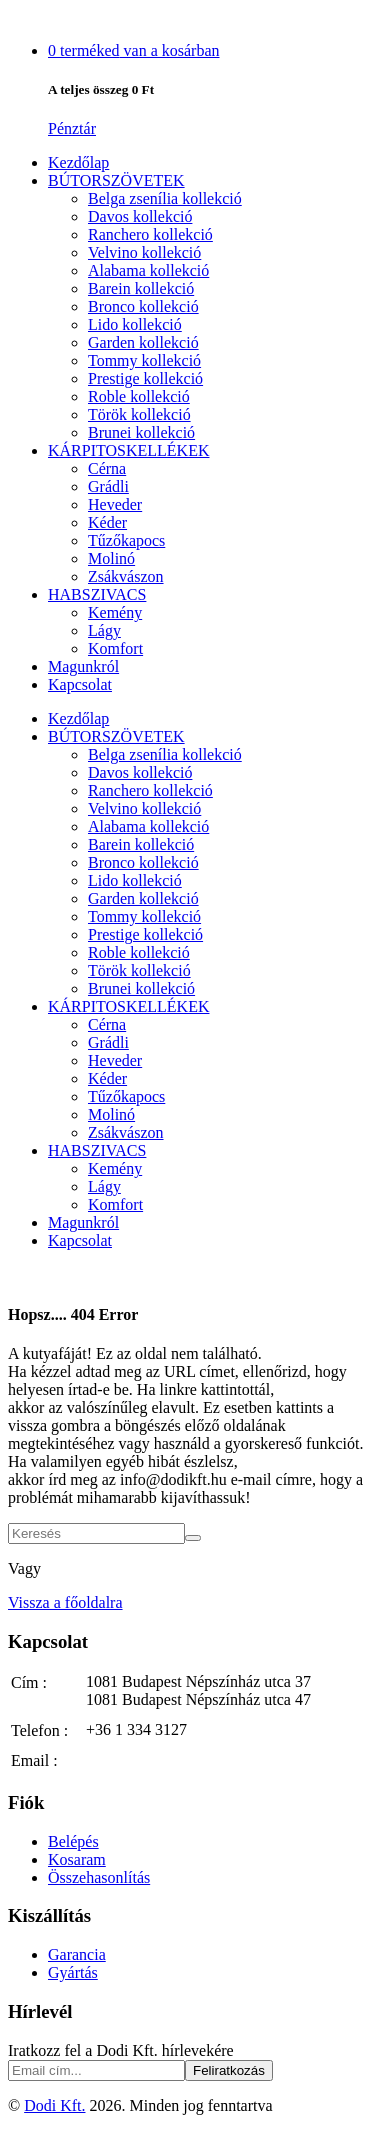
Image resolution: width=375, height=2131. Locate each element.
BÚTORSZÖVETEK (116, 180)
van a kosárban (134, 50)
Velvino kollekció (144, 252)
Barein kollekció (141, 288)
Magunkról (83, 666)
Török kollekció (139, 414)
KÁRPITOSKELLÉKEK (128, 450)
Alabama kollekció (148, 270)
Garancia (77, 1954)
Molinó (111, 558)
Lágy (104, 630)
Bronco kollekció (143, 306)
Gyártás (73, 1972)
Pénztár (72, 128)
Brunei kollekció (141, 432)
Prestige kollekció (145, 378)
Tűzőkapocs (126, 540)
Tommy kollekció (144, 360)
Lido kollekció (135, 324)
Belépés (73, 1841)
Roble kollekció (139, 396)
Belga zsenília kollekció (165, 198)
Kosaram (77, 1859)
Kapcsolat (80, 684)
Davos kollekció (140, 216)
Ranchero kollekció (150, 234)
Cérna (107, 468)
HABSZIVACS (97, 594)
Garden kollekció (143, 342)
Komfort (115, 648)
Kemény (115, 612)
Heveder (115, 504)
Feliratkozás (229, 2070)
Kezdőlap (78, 162)
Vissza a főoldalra (65, 1602)
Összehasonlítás (99, 1877)
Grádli (108, 486)
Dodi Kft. (54, 2105)
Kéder (107, 522)
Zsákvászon (126, 576)
